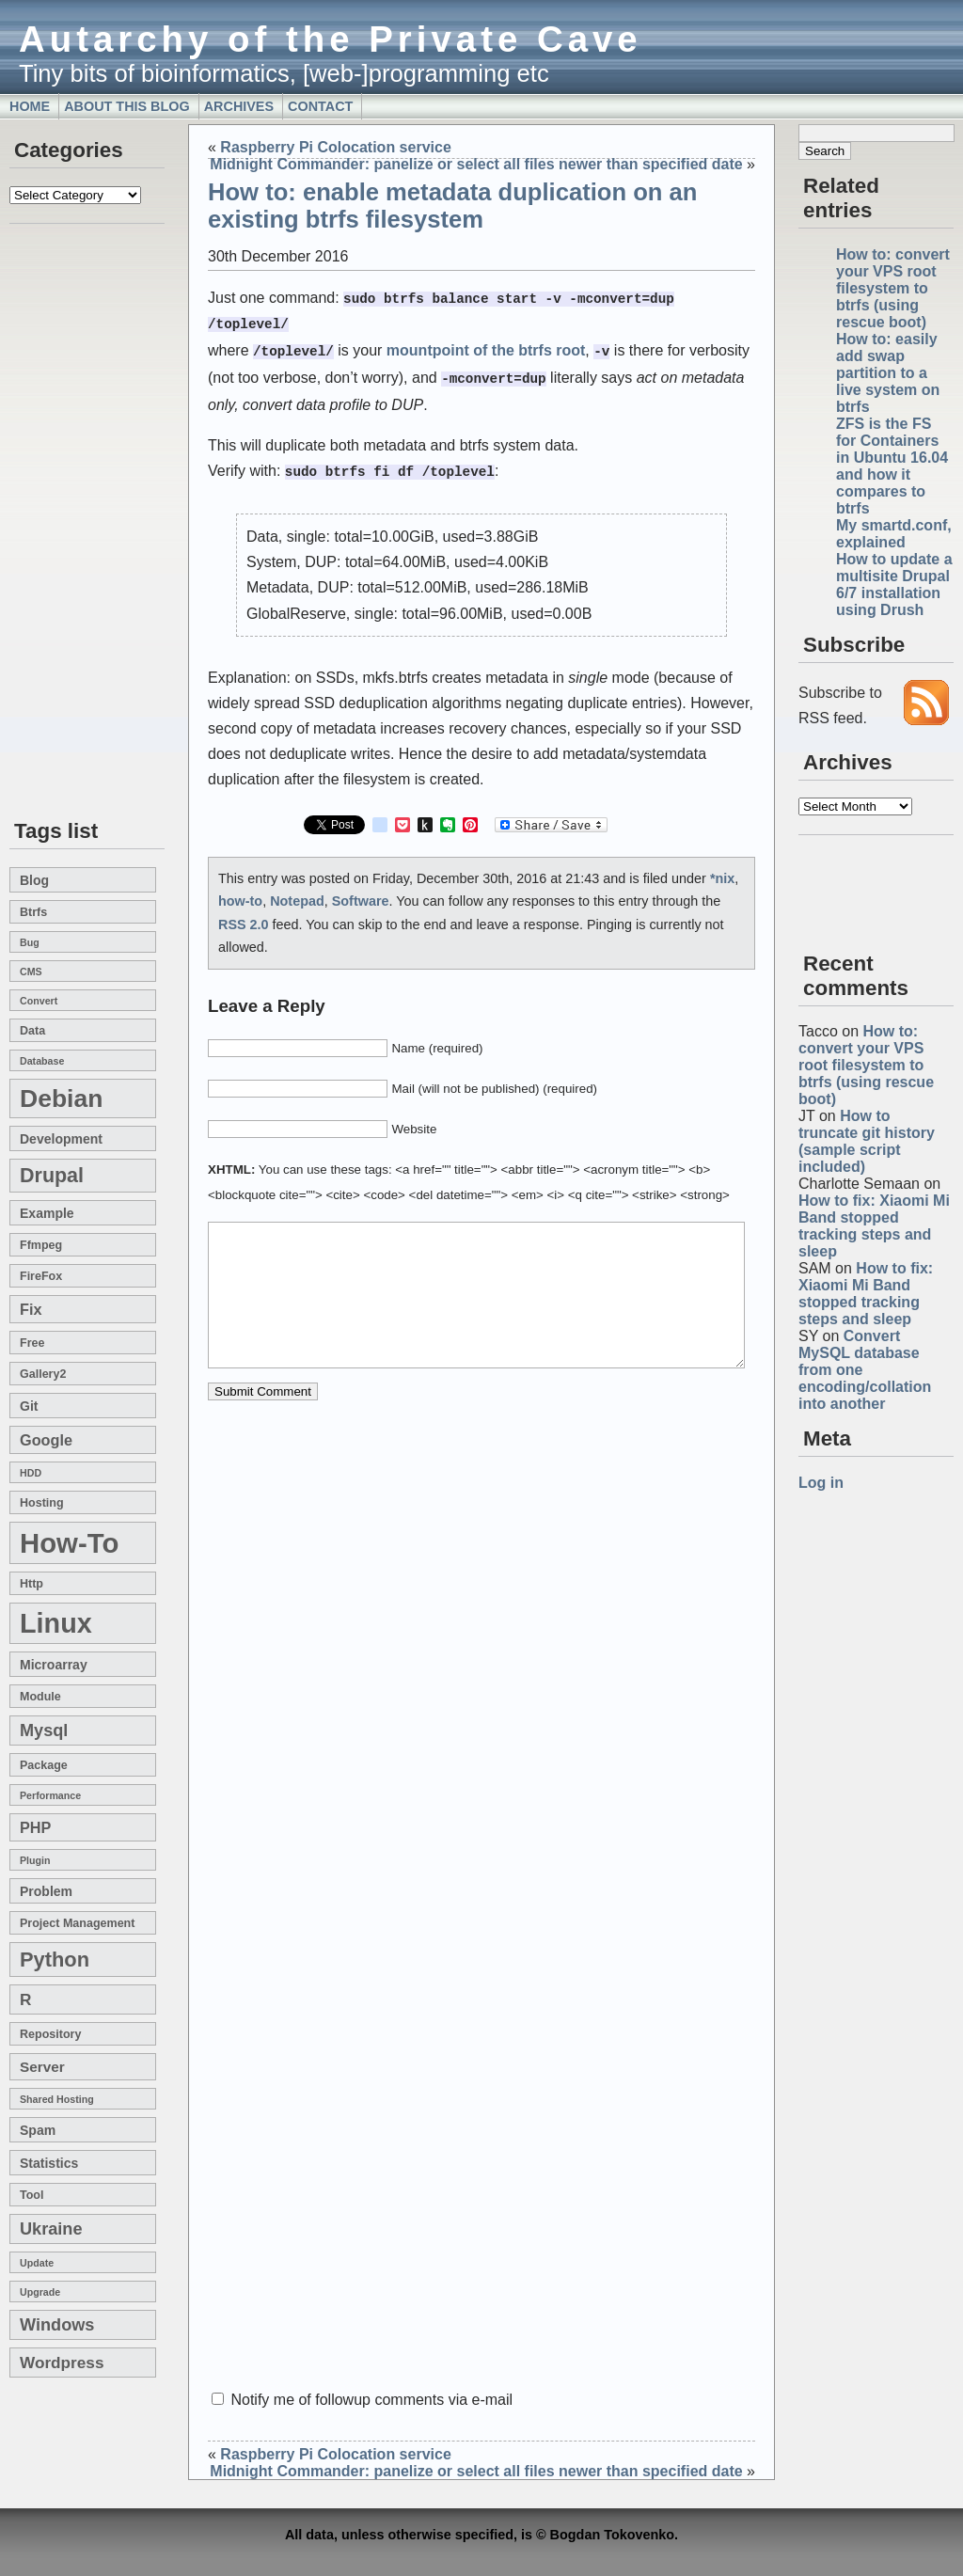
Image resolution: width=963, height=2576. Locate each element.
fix (30, 1309)
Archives (239, 106)
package (44, 1765)
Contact (320, 106)
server (42, 2067)
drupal (52, 1175)
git (29, 1406)
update (37, 2262)
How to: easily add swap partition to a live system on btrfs (887, 373)
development (61, 1138)
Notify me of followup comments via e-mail (371, 2400)
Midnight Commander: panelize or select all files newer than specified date (476, 164)
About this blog (127, 106)
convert (38, 1000)
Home (29, 106)
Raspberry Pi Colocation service (335, 147)
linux (56, 1623)
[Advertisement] (65, 523)
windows (57, 2324)
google (46, 1439)
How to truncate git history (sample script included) (866, 1141)
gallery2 (43, 1374)
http (31, 1583)
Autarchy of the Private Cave (330, 39)
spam (37, 2130)
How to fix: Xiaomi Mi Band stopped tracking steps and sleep (874, 1226)
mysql (44, 1730)
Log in (821, 1483)
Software (360, 893)
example (47, 1213)
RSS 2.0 (243, 917)
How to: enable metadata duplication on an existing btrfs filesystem (452, 205)
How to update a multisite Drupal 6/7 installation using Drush (894, 584)
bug (29, 942)
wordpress (61, 2362)
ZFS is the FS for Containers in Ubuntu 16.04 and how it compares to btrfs (892, 466)
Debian (61, 1098)
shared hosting (57, 2099)
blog (34, 880)
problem (46, 1891)
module (40, 1696)
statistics (49, 2163)
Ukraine (51, 2229)
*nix (722, 870)
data (32, 1030)
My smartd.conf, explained (894, 533)
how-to (69, 1542)
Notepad (297, 893)
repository (50, 2034)
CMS (31, 971)
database (42, 1061)
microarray (53, 1664)
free (32, 1343)
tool (31, 2195)
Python (54, 1959)
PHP (35, 1827)
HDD (30, 1472)
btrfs (33, 912)
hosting (42, 1502)
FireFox (41, 1276)
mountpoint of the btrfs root (486, 348)
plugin (35, 1860)
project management (77, 1923)
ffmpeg (41, 1245)
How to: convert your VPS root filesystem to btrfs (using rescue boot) (893, 288)
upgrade (40, 2292)
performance (50, 1795)
